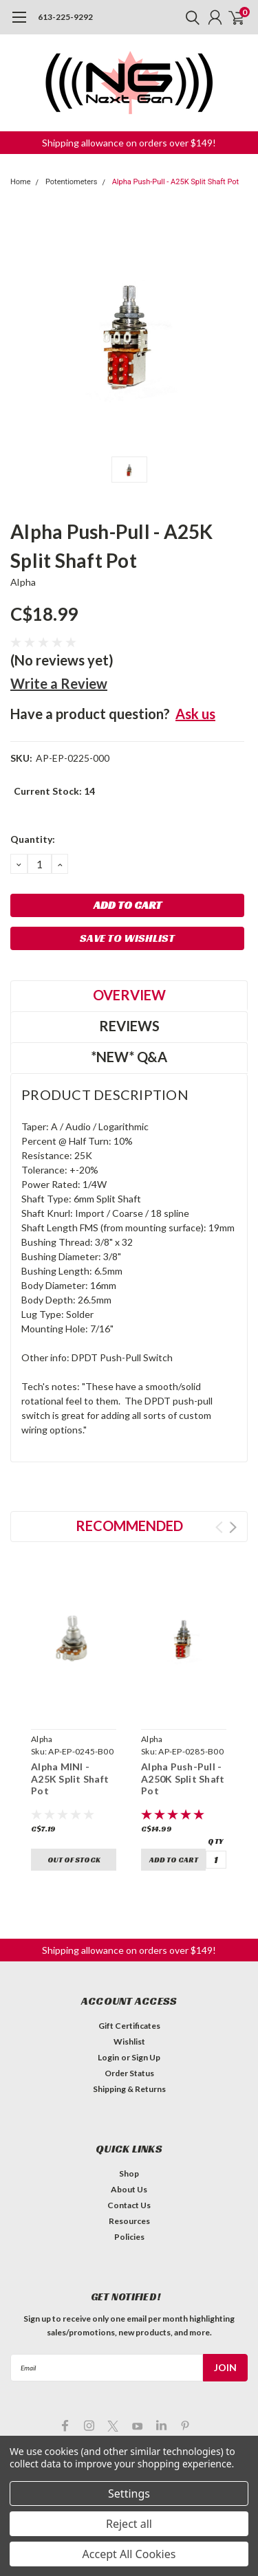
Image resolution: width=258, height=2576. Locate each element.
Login (108, 2057)
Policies (129, 2237)
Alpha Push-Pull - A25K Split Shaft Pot (175, 181)
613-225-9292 (65, 17)
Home (20, 181)
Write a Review (58, 683)
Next (232, 1527)
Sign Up (145, 2057)
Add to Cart (173, 1859)
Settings (129, 2493)
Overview (129, 995)
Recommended (129, 1525)
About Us (129, 2189)
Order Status (129, 2073)
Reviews (129, 1025)
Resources (129, 2221)
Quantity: (32, 839)
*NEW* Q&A (129, 1056)
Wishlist (129, 2041)
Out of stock (73, 1859)
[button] (129, 142)
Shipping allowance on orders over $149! (129, 142)
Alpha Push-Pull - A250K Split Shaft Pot (182, 1778)
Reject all (129, 2523)
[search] (189, 17)
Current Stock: (54, 791)
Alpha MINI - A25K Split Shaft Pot (70, 1778)
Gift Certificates (129, 2026)
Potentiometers (71, 181)
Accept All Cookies (129, 2554)
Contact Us (129, 2205)
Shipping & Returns (129, 2089)
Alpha (23, 582)
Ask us (195, 713)
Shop (129, 2173)
